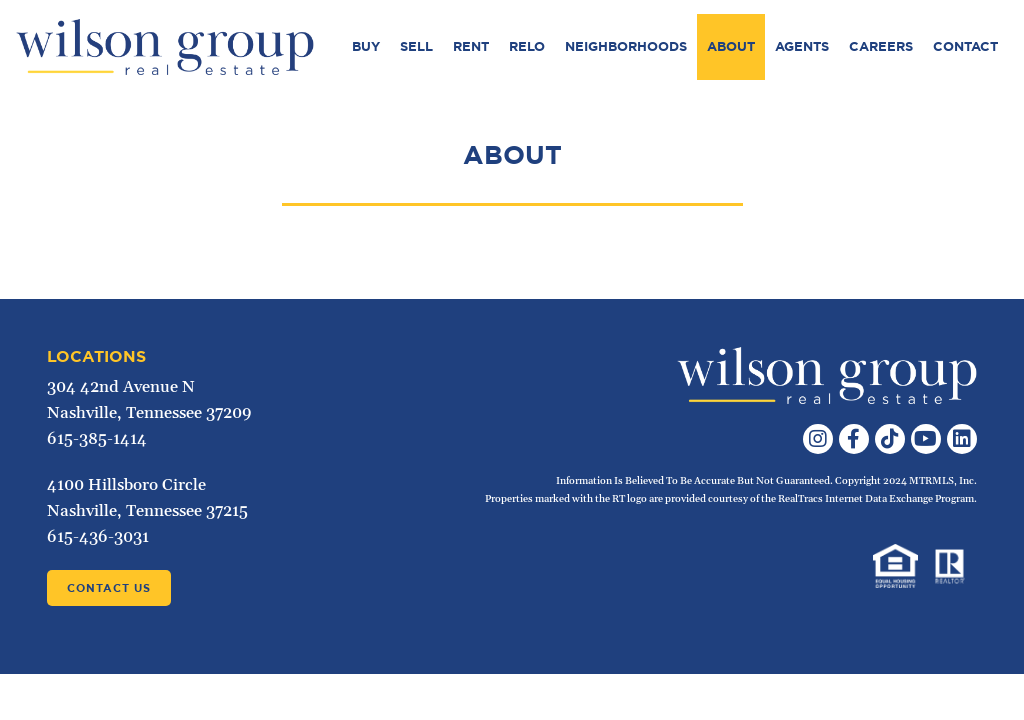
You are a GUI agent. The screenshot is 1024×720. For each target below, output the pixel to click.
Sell (416, 46)
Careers (881, 46)
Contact (965, 46)
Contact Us (109, 588)
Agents (802, 46)
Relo (527, 46)
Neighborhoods (626, 46)
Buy (366, 46)
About (731, 46)
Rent (471, 46)
